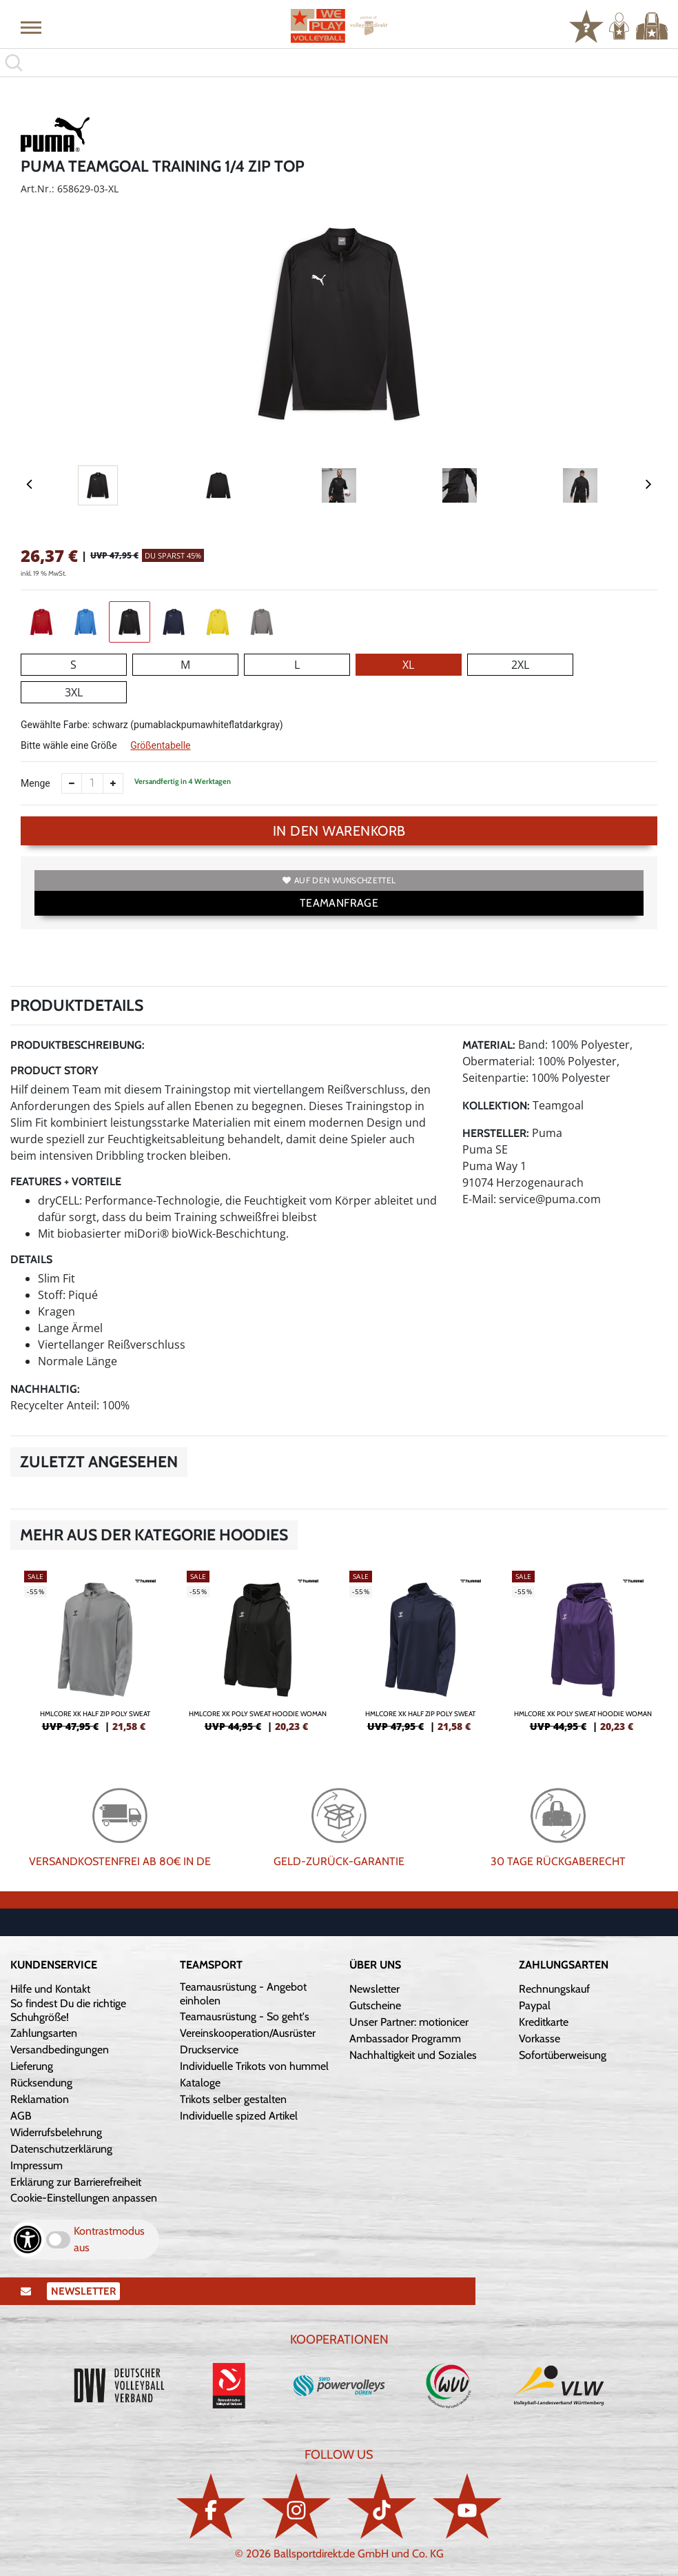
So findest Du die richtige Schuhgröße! (68, 2010)
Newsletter (374, 1988)
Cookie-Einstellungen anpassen (83, 2197)
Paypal (535, 2005)
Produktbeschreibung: (77, 1044)
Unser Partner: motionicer (409, 2022)
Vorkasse (539, 2038)
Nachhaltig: (45, 1389)
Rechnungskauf (554, 1988)
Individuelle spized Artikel (239, 2115)
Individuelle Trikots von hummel (254, 2066)
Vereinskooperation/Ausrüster (248, 2033)
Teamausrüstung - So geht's (244, 2016)
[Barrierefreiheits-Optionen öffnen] (27, 2239)
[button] (31, 27)
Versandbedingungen (59, 2049)
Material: (488, 1044)
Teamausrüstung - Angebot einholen (243, 1993)
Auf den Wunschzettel (338, 880)
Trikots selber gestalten (233, 2099)
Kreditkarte (543, 2022)
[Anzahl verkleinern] (71, 783)
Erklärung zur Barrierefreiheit (75, 2181)
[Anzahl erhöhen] (113, 783)
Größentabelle (160, 745)
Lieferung (31, 2066)
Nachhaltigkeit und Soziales (413, 2055)
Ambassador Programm (405, 2038)
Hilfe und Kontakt (50, 1988)
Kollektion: (496, 1105)
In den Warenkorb (339, 831)
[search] (339, 63)
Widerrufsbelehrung (56, 2132)
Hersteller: (495, 1133)
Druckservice (209, 2049)
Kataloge (200, 2082)
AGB (21, 2115)
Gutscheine (375, 2005)
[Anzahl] (92, 783)
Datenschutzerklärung (61, 2148)
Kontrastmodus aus (109, 2239)
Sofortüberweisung (562, 2055)
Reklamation (39, 2099)
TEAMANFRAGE (339, 902)
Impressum (36, 2165)
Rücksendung (41, 2082)
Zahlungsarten (43, 2033)
